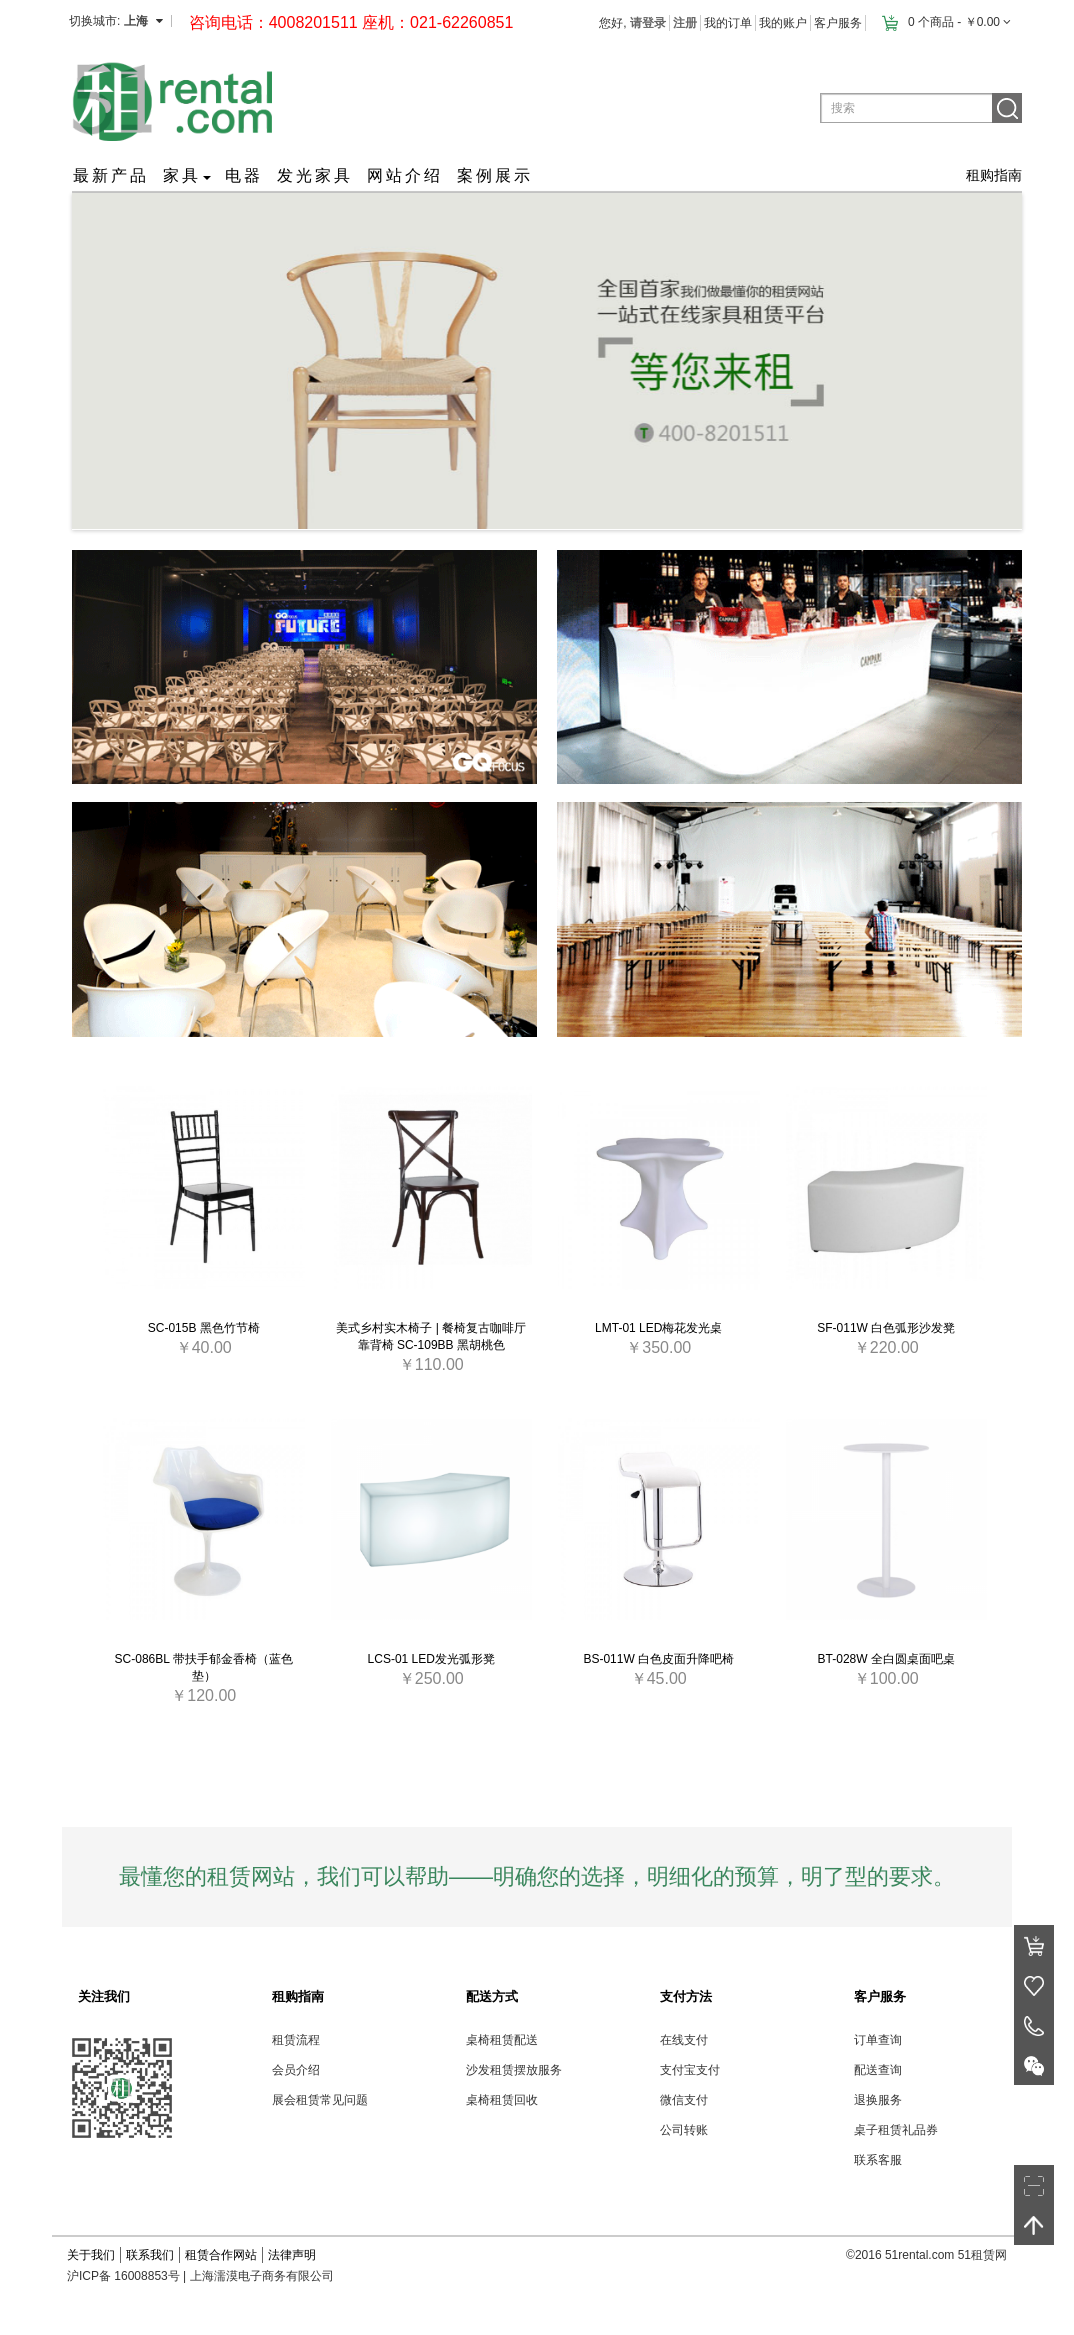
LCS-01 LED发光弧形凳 (431, 1659)
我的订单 (728, 23)
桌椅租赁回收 (502, 2100)
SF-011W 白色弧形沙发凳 (886, 1328)
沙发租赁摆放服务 (514, 2070)
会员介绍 (296, 2070)
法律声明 (292, 2255)
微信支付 (684, 2100)
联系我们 (150, 2255)
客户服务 (838, 23)
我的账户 (783, 23)
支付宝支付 (690, 2070)
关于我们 (91, 2255)
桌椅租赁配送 (502, 2040)
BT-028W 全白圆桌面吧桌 (886, 1659)
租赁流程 (296, 2040)
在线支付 (684, 2040)
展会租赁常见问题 (320, 2100)
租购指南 (994, 175)
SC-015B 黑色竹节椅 (204, 1328)
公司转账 (684, 2130)
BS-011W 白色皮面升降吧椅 (658, 1659)
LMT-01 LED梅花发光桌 (658, 1328)
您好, (632, 23)
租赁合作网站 (221, 2255)
